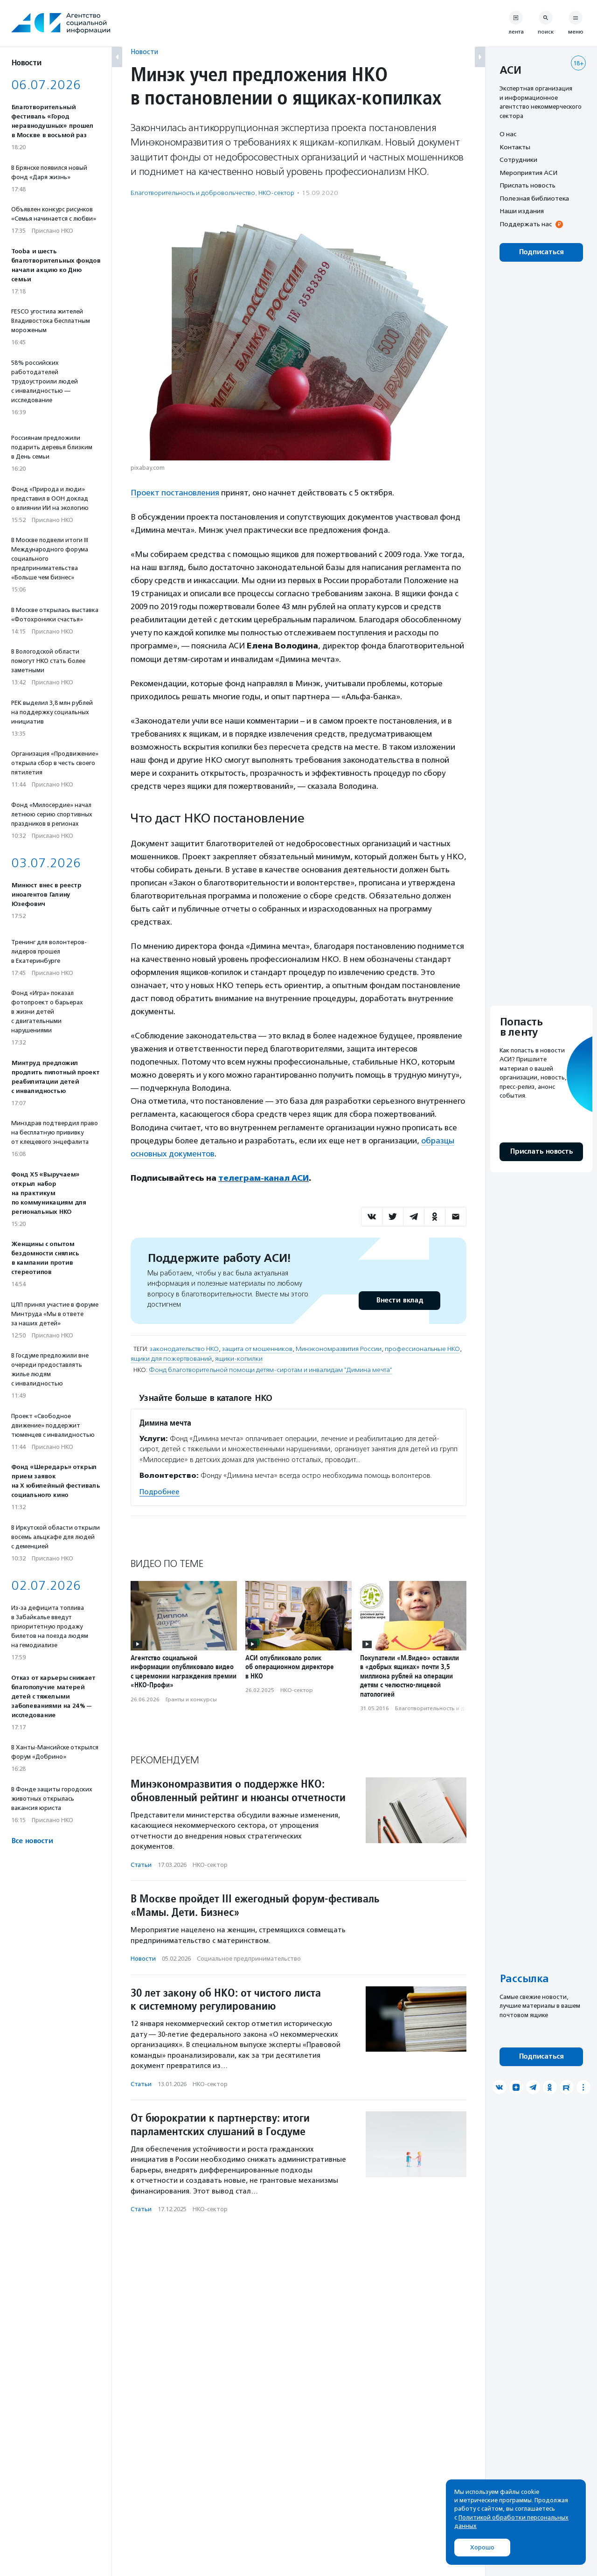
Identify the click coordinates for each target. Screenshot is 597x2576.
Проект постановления (175, 492)
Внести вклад (399, 1300)
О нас (508, 134)
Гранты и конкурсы (191, 1699)
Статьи (141, 1864)
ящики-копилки (239, 1359)
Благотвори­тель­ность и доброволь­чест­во (193, 193)
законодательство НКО (184, 1349)
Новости (144, 52)
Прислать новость (527, 185)
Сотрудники (518, 159)
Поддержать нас (526, 224)
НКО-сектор (276, 193)
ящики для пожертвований (171, 1359)
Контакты (515, 147)
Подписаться (541, 252)
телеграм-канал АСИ (263, 1178)
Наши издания (522, 211)
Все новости (32, 1841)
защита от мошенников (257, 1349)
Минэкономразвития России (339, 1349)
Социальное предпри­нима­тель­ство (249, 1958)
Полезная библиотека (534, 198)
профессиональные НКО (422, 1349)
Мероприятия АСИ (528, 172)
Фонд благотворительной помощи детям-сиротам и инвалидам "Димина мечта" (270, 1370)
